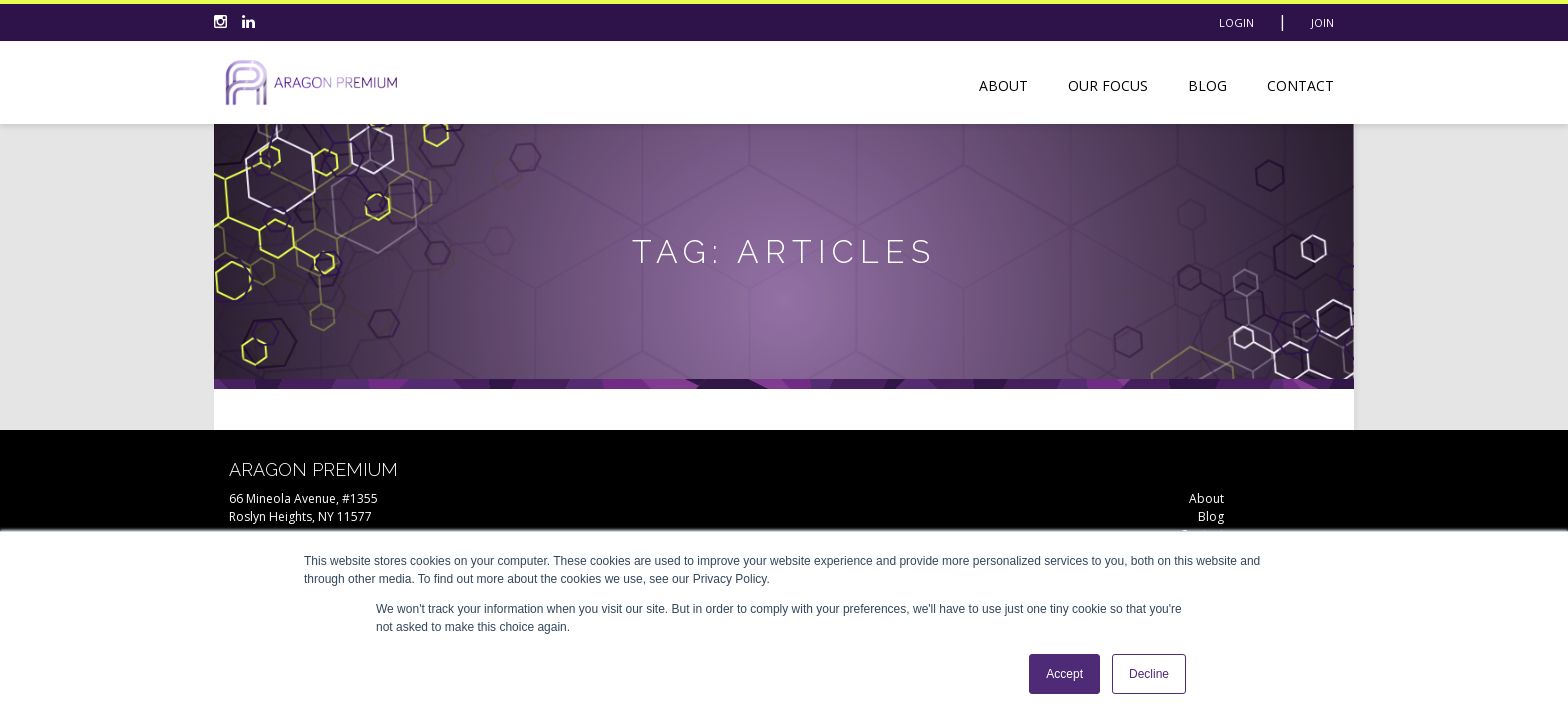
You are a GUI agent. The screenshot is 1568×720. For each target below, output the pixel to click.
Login (1236, 22)
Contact (1300, 85)
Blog (1207, 85)
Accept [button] (1064, 674)
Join (1322, 22)
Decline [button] (1149, 674)
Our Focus (1108, 85)
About (1003, 85)
